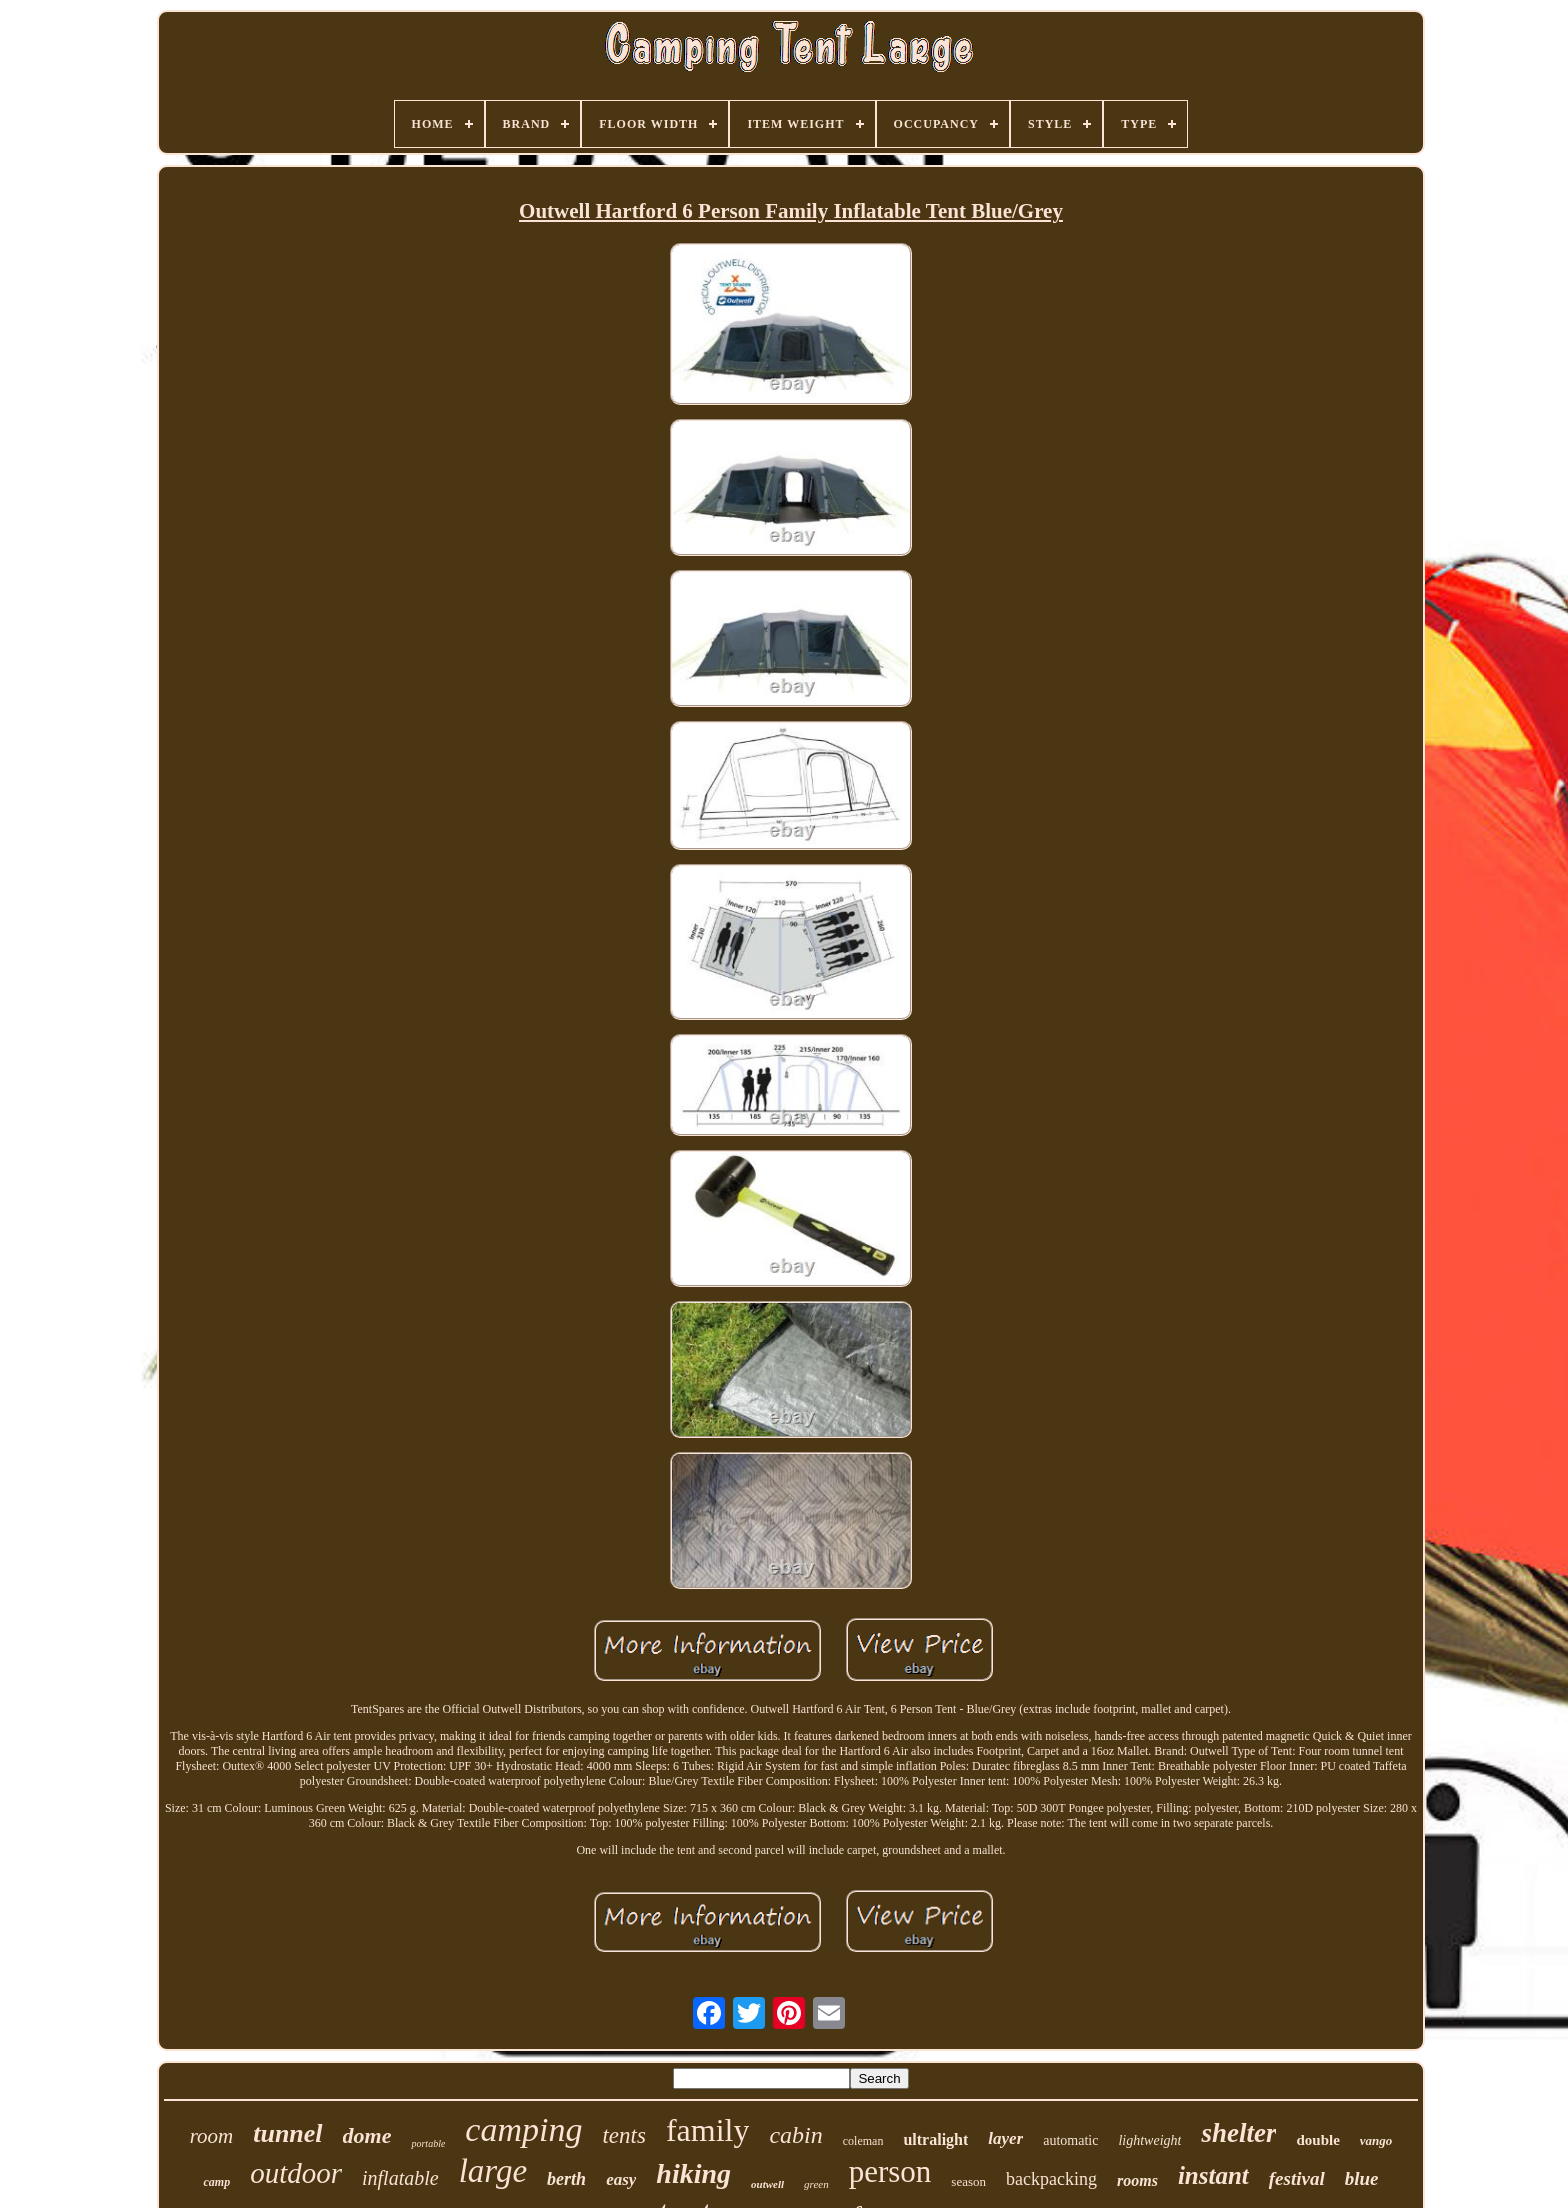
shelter (1238, 2133)
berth (566, 2179)
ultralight (935, 2139)
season (968, 2181)
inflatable (400, 2178)
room (212, 2136)
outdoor (296, 2173)
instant (1213, 2175)
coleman (863, 2141)
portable (428, 2143)
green (816, 2184)
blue (1362, 2178)
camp (216, 2182)
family (708, 2130)
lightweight (1149, 2140)
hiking (693, 2173)
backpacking (1051, 2179)
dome (367, 2135)
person (890, 2171)
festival (1297, 2178)
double (1317, 2140)
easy (621, 2179)
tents (623, 2135)
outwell (767, 2184)
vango (1376, 2140)
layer (1005, 2138)
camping (523, 2129)
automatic (1070, 2140)
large (493, 2171)
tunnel (287, 2133)
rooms (1137, 2180)
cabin (795, 2135)
